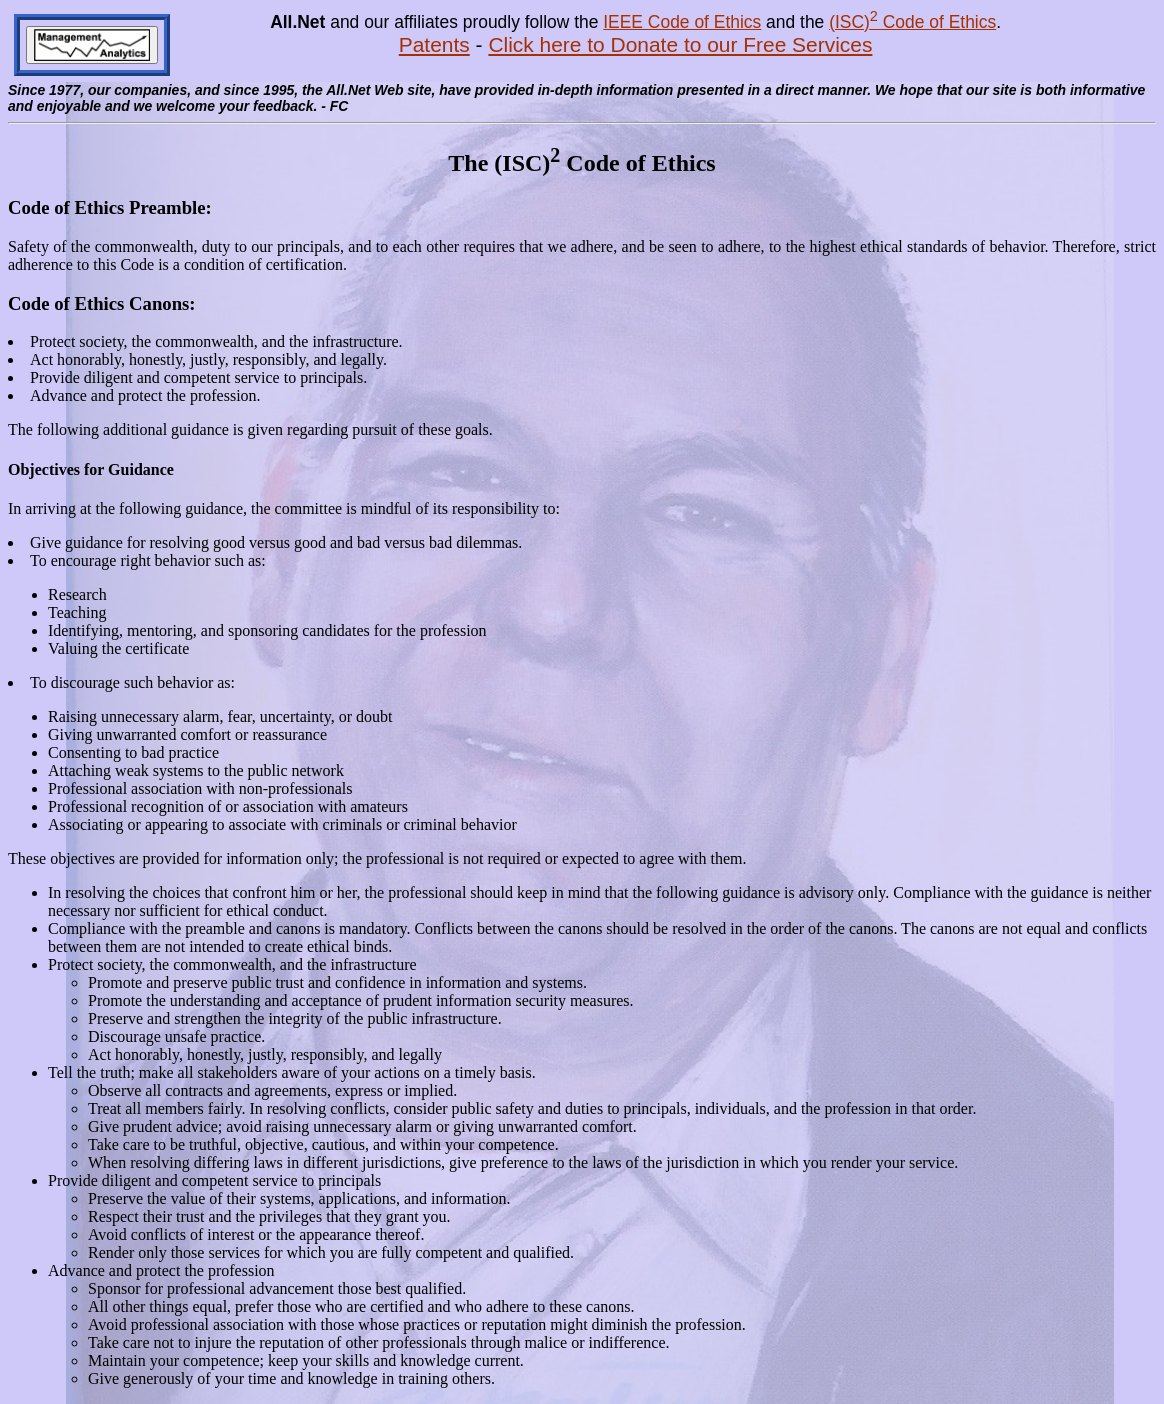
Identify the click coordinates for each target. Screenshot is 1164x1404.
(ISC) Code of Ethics (912, 22)
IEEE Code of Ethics (682, 22)
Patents (434, 44)
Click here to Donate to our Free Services (680, 44)
